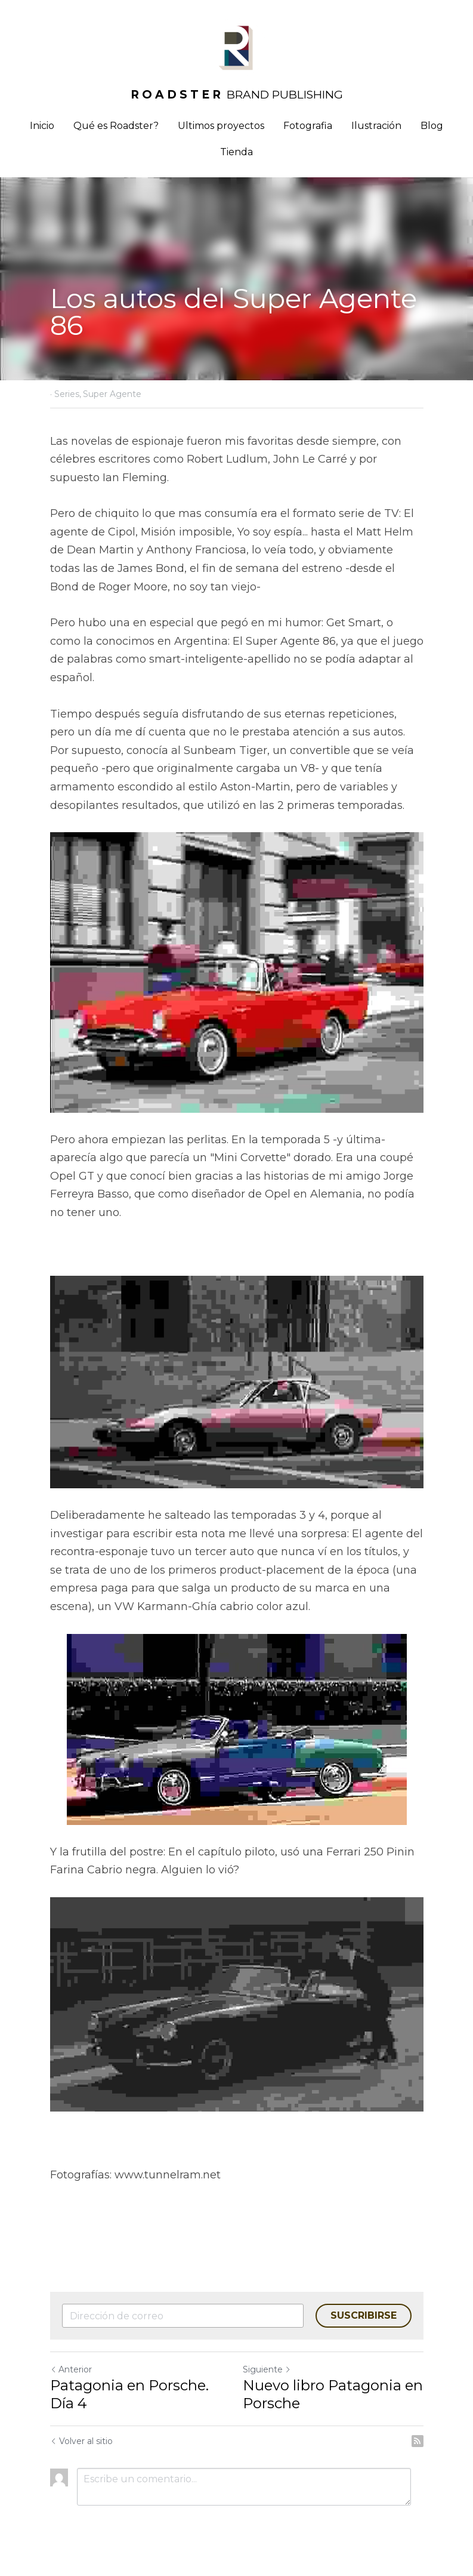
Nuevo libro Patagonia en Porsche (333, 2394)
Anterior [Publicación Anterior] (71, 2369)
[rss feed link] (417, 2441)
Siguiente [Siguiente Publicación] (267, 2369)
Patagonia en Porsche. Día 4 (129, 2394)
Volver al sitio (81, 2441)
